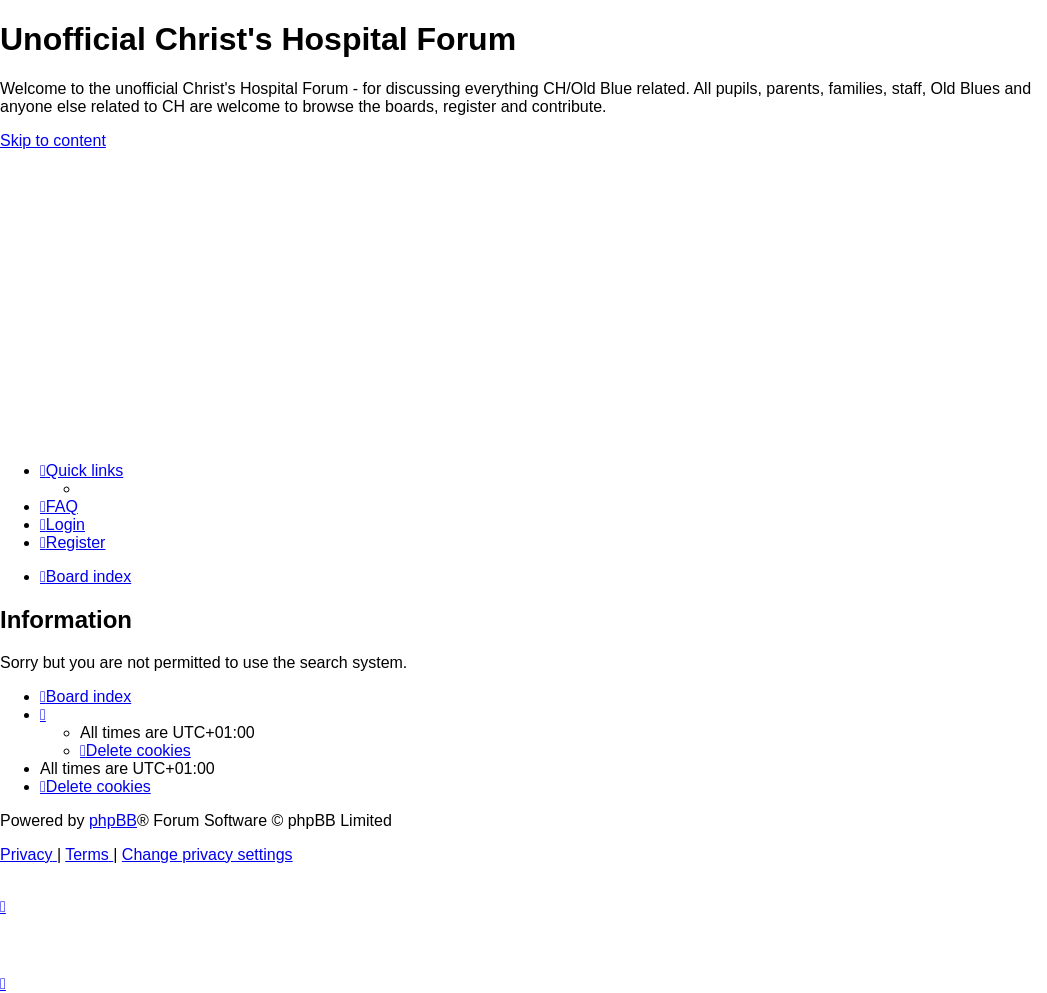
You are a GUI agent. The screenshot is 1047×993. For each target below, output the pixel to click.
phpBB (113, 820)
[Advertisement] (523, 306)
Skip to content (53, 140)
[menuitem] (59, 506)
